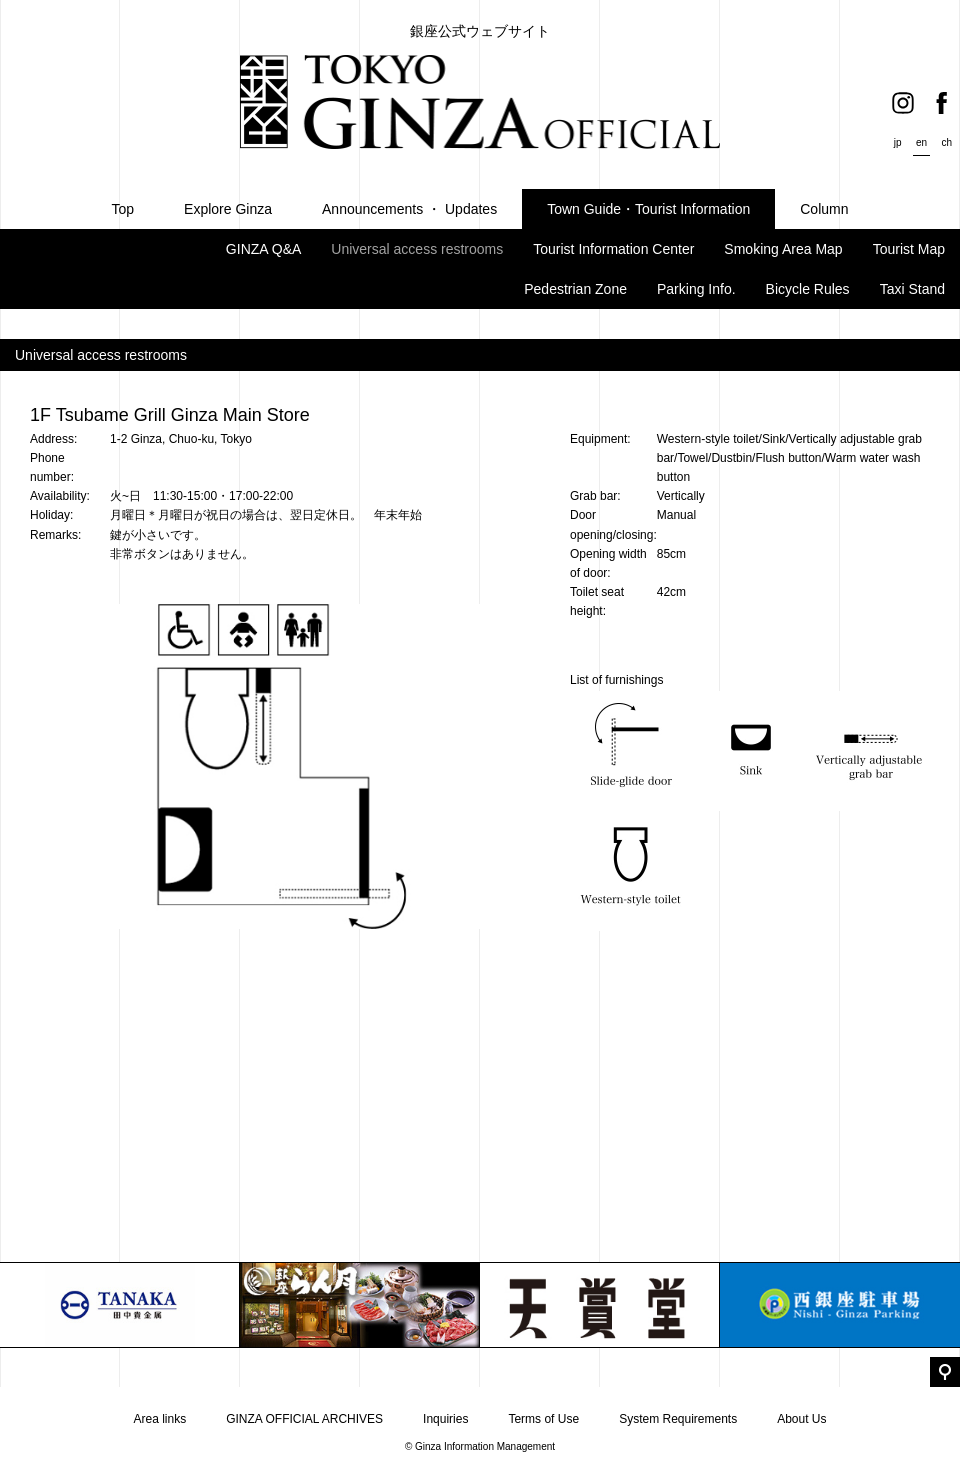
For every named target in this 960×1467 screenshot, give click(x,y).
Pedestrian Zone (575, 289)
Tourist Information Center (613, 249)
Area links (159, 1419)
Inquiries (445, 1419)
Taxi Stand (912, 289)
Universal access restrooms (417, 249)
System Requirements (678, 1419)
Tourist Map (909, 249)
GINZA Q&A (263, 249)
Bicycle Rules (808, 289)
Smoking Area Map (783, 249)
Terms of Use (543, 1419)
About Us (801, 1419)
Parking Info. (696, 289)
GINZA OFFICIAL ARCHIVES (304, 1419)
